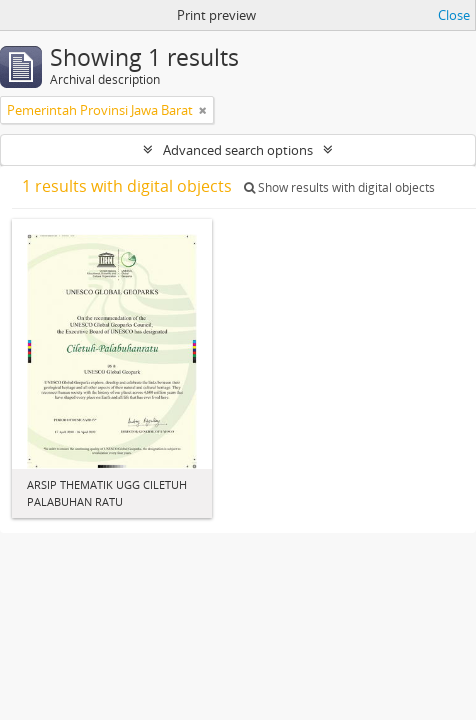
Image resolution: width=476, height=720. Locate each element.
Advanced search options (238, 150)
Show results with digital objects (339, 187)
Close (454, 15)
